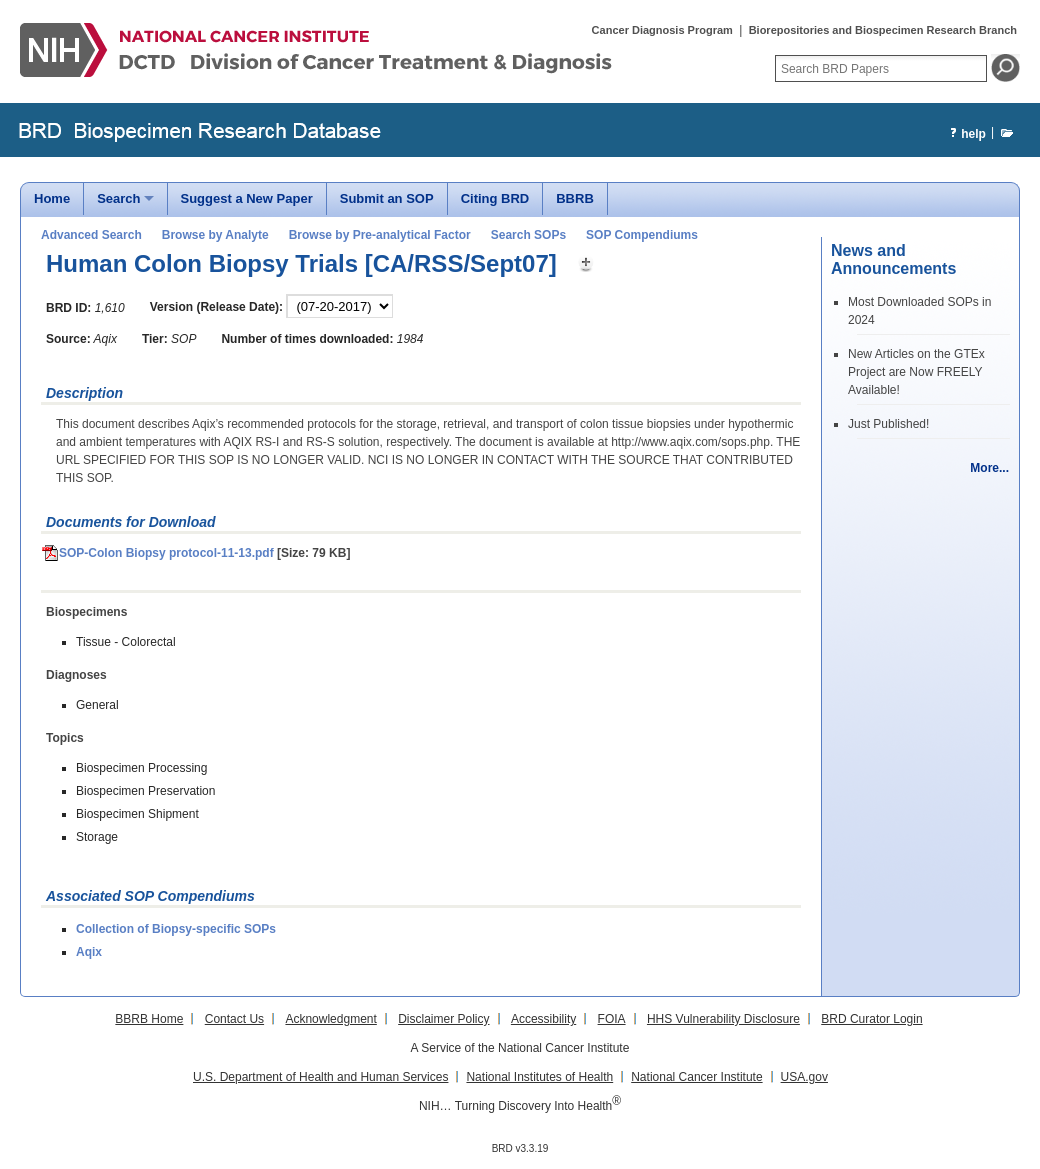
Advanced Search (91, 235)
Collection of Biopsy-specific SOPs (176, 929)
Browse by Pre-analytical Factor (380, 235)
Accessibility (543, 1019)
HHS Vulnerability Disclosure (723, 1019)
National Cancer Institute (696, 1077)
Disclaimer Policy (443, 1019)
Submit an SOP (387, 198)
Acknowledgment (330, 1019)
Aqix (89, 952)
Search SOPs (528, 235)
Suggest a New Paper (247, 198)
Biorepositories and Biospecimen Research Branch (883, 30)
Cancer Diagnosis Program (662, 30)
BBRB (575, 198)
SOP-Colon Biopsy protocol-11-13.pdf (158, 553)
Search (118, 198)
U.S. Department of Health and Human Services (320, 1077)
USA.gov (804, 1077)
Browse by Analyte (215, 235)
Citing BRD (495, 198)
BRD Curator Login (871, 1019)
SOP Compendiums (642, 235)
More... (989, 468)
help (965, 134)
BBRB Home (149, 1019)
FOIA (612, 1019)
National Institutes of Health (539, 1077)
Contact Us (234, 1019)
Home (52, 198)
